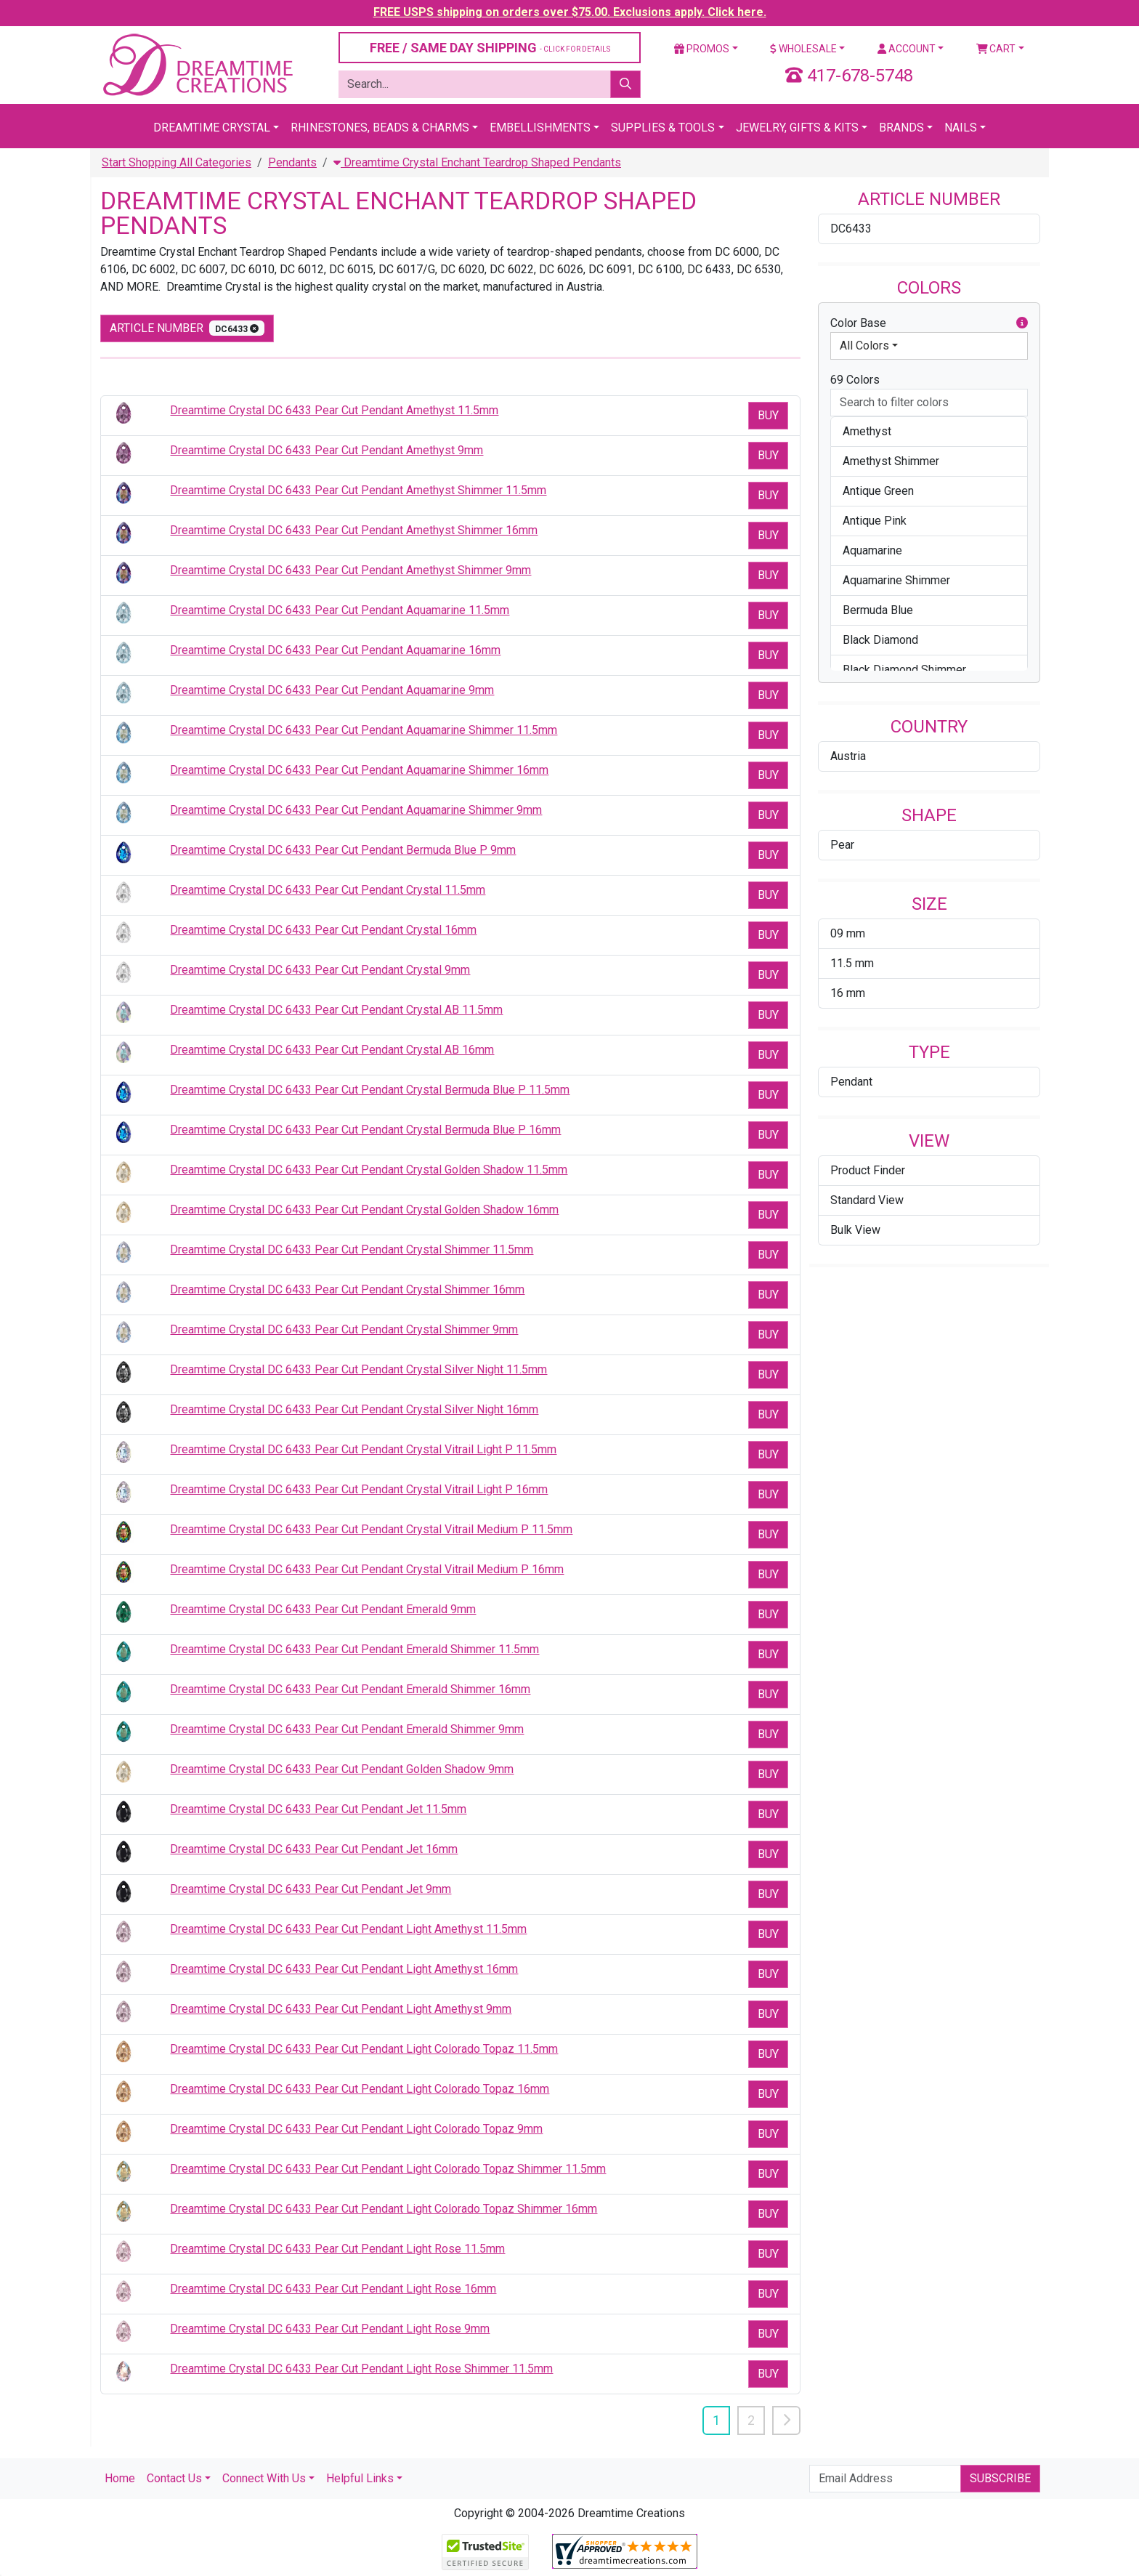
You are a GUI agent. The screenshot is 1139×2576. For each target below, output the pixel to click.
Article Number (187, 328)
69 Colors (855, 380)
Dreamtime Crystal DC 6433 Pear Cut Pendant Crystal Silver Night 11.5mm (358, 1369)
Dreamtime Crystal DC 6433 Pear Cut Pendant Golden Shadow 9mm (342, 1769)
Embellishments (540, 127)
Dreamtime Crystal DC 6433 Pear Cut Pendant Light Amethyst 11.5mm (348, 1929)
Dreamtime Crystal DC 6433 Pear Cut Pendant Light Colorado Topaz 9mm (356, 2129)
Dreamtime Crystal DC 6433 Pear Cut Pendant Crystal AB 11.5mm (336, 1010)
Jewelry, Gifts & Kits (797, 127)
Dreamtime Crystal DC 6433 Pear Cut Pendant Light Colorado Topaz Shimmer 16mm (383, 2209)
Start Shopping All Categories (176, 162)
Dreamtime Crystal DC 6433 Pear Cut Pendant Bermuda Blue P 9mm (343, 850)
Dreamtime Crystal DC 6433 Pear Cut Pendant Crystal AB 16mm (332, 1050)
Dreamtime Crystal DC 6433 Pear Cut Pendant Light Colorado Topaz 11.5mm (364, 2049)
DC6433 (851, 228)
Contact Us (174, 2478)
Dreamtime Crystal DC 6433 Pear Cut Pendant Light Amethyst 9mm (340, 2009)
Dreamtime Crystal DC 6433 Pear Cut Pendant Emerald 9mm (323, 1609)
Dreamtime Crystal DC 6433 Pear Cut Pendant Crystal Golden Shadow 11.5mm (368, 1169)
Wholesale (803, 48)
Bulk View (855, 1230)
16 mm (847, 993)
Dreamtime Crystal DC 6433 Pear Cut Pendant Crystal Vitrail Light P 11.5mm (363, 1449)
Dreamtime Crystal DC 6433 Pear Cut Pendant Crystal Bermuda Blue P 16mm (365, 1129)
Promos (701, 48)
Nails (960, 127)
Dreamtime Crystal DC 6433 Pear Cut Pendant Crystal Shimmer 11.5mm (351, 1249)
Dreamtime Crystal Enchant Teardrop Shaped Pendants (477, 162)
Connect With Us (264, 2478)
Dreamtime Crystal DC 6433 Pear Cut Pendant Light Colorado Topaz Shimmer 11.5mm (388, 2169)
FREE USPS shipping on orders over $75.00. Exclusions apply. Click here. (569, 12)
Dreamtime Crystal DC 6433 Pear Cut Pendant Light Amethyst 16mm (344, 1969)
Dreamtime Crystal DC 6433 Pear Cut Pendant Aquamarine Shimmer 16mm (359, 770)
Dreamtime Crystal (211, 127)
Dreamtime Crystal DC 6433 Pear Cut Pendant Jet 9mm (310, 1889)
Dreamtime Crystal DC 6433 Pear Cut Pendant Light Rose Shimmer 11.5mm (361, 2368)
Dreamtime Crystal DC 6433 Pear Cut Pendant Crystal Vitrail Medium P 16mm (367, 1569)
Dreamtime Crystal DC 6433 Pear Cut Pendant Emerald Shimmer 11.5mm (354, 1649)
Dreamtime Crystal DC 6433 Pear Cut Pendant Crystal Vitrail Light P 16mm (359, 1489)
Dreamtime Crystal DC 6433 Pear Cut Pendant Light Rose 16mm (333, 2289)
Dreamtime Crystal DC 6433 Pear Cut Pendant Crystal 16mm (323, 930)
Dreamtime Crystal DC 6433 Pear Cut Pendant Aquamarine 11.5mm (339, 610)
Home (120, 2478)
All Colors (864, 345)
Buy (768, 415)
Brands (901, 127)
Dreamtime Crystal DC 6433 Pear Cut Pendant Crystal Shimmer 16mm (347, 1289)
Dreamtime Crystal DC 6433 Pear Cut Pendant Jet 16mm (314, 1849)
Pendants (292, 162)
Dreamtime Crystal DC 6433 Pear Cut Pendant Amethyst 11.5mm (334, 410)
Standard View (867, 1200)
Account (906, 48)
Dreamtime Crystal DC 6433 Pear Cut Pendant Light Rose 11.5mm (337, 2249)
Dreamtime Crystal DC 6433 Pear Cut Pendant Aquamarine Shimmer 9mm (356, 810)
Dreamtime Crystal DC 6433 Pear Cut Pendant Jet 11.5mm (318, 1809)
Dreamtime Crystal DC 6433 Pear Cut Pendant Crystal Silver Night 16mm (354, 1409)
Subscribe (1000, 2478)
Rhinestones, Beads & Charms (380, 127)
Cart (996, 48)
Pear (842, 845)
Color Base (929, 323)
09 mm (847, 933)
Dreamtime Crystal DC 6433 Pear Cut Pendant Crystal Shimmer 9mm (344, 1329)
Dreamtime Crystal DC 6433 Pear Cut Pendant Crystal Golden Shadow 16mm (364, 1209)
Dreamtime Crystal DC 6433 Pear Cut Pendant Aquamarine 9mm (332, 690)
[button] (1022, 323)
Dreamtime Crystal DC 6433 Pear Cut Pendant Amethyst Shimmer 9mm (350, 570)
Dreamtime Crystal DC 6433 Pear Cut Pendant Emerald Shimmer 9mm (347, 1729)
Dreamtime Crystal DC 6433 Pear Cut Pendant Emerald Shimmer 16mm (350, 1689)
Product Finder (867, 1170)
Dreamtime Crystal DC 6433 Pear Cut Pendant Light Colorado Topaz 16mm (359, 2089)
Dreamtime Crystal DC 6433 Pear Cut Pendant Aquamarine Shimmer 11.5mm (363, 730)
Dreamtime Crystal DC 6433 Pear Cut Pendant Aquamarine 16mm (335, 650)
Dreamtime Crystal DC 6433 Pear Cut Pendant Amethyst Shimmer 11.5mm (358, 490)
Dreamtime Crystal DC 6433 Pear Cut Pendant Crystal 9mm (320, 970)
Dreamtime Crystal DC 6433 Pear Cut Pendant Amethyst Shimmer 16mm (354, 530)
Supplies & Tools (663, 127)
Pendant (851, 1082)
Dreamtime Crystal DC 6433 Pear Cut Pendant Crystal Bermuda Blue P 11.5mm (370, 1090)
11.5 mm (852, 963)
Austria (848, 756)
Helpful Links (360, 2478)
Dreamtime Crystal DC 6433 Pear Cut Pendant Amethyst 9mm (326, 450)
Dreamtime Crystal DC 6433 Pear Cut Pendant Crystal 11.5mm (327, 890)
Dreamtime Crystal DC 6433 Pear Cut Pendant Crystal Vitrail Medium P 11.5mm (371, 1529)
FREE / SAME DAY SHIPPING (490, 47)
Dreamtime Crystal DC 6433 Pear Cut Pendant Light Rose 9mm (330, 2328)
